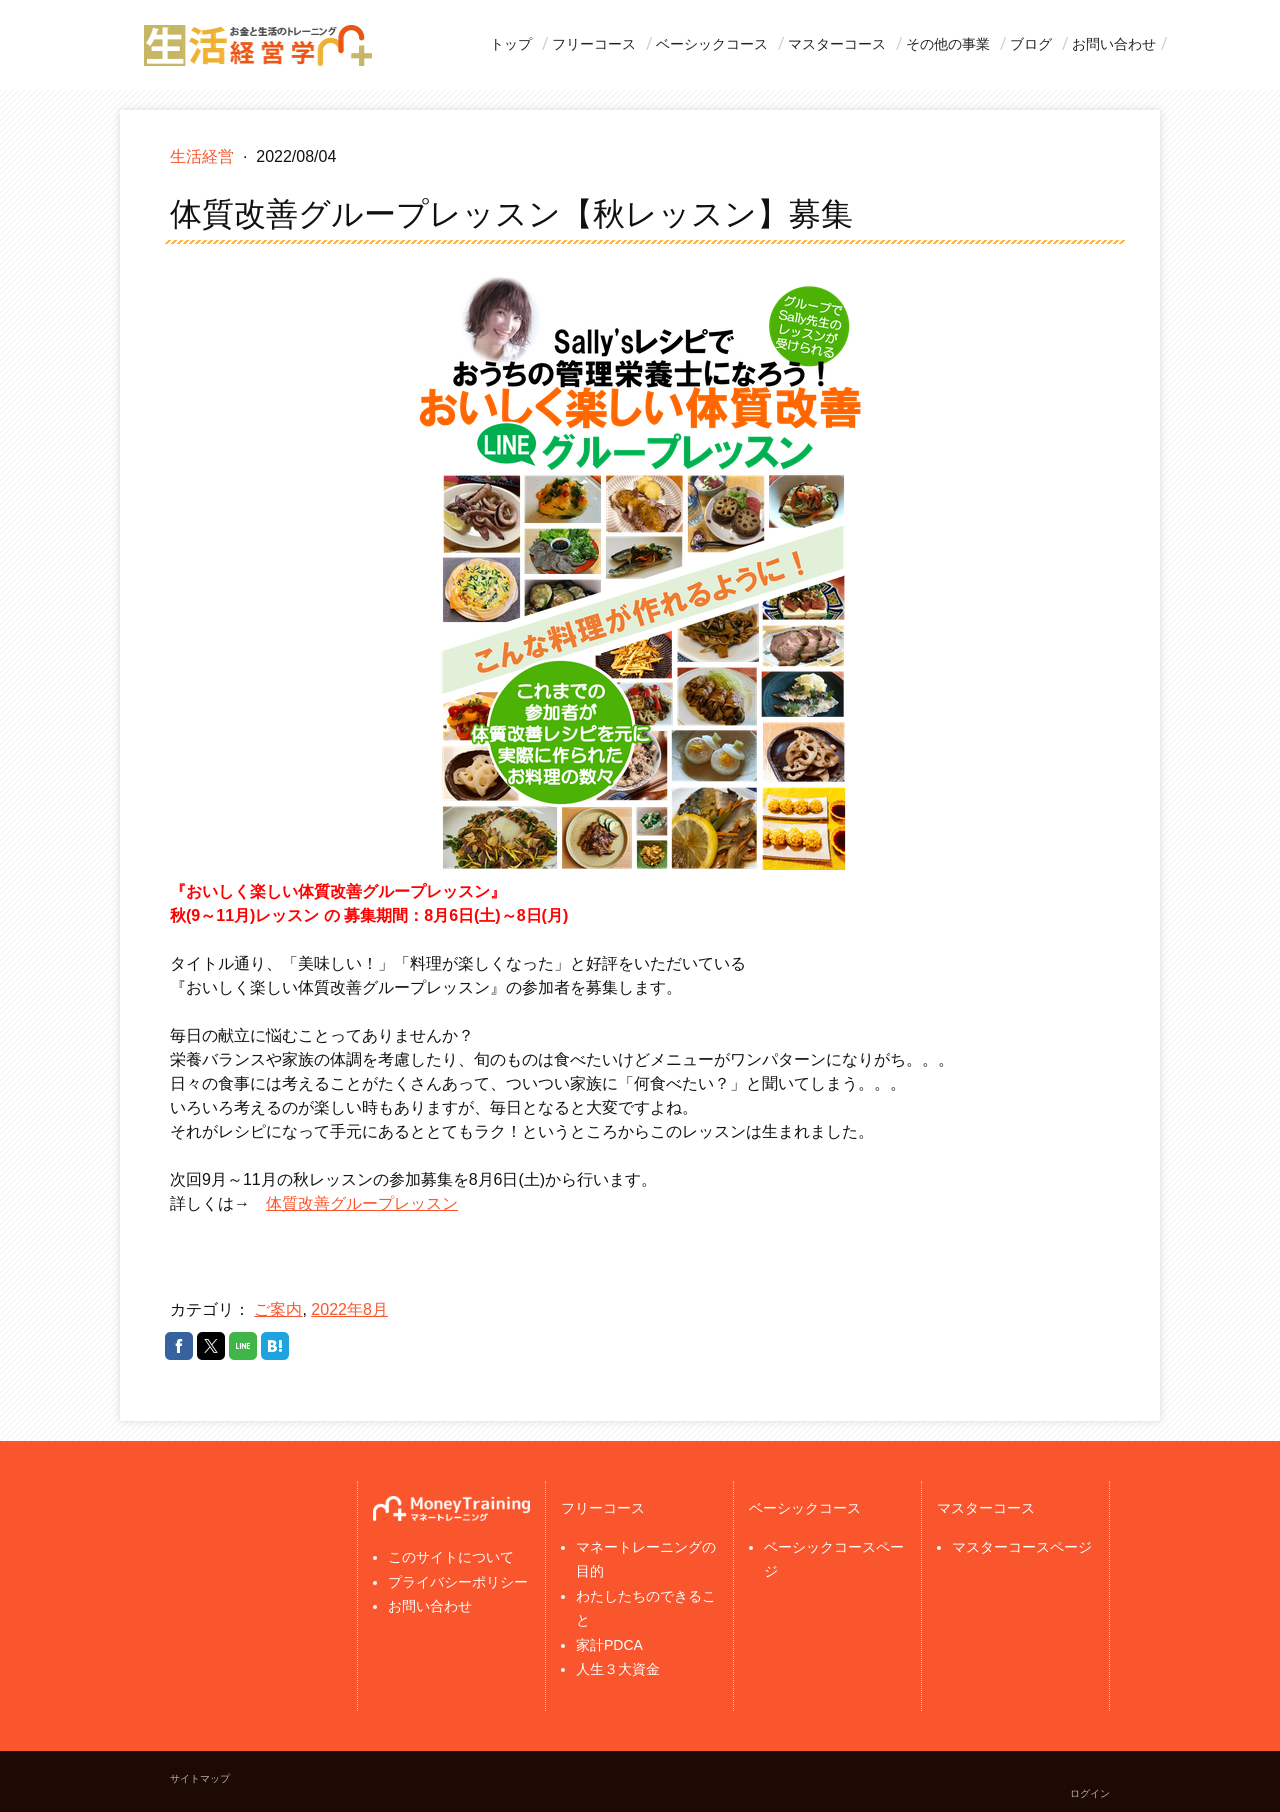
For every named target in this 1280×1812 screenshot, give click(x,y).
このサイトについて (451, 1557)
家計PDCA (609, 1645)
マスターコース (837, 44)
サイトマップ (200, 1778)
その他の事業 (948, 44)
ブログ (1031, 44)
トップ (511, 44)
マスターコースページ (1022, 1547)
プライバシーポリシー (458, 1582)
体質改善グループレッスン (362, 1203)
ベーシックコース (712, 44)
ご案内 (278, 1309)
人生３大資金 (618, 1669)
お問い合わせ (1114, 44)
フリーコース (594, 44)
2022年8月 (349, 1309)
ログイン (1090, 1793)
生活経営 (204, 156)
